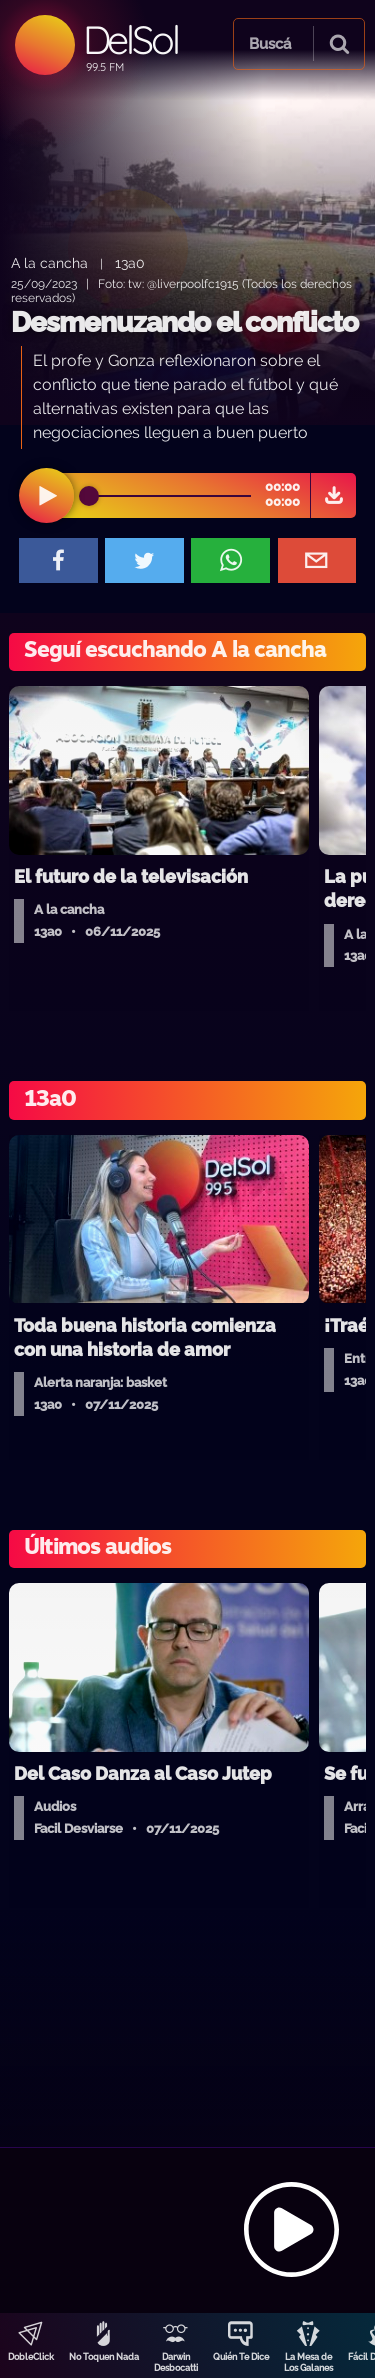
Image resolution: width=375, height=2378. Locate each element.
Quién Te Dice (241, 2357)
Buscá (270, 44)
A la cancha (49, 262)
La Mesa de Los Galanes (308, 2362)
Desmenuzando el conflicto (184, 322)
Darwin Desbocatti (176, 2362)
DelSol (130, 39)
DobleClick (31, 2357)
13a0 (130, 262)
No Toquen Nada (104, 2357)
